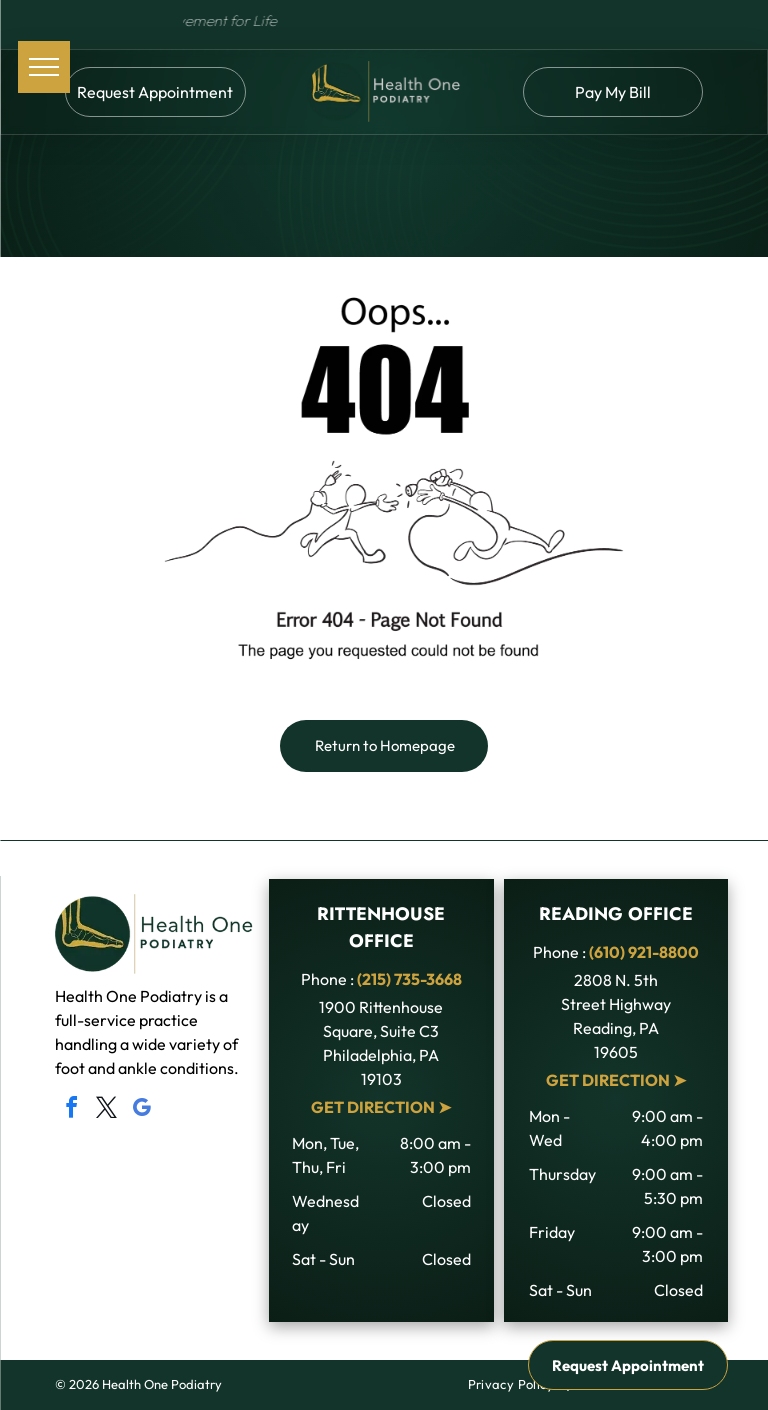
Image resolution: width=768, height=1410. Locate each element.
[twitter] (106, 1110)
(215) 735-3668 (409, 979)
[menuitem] (513, 1385)
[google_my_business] (141, 1110)
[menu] (44, 67)
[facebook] (71, 1110)
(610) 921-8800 (644, 952)
